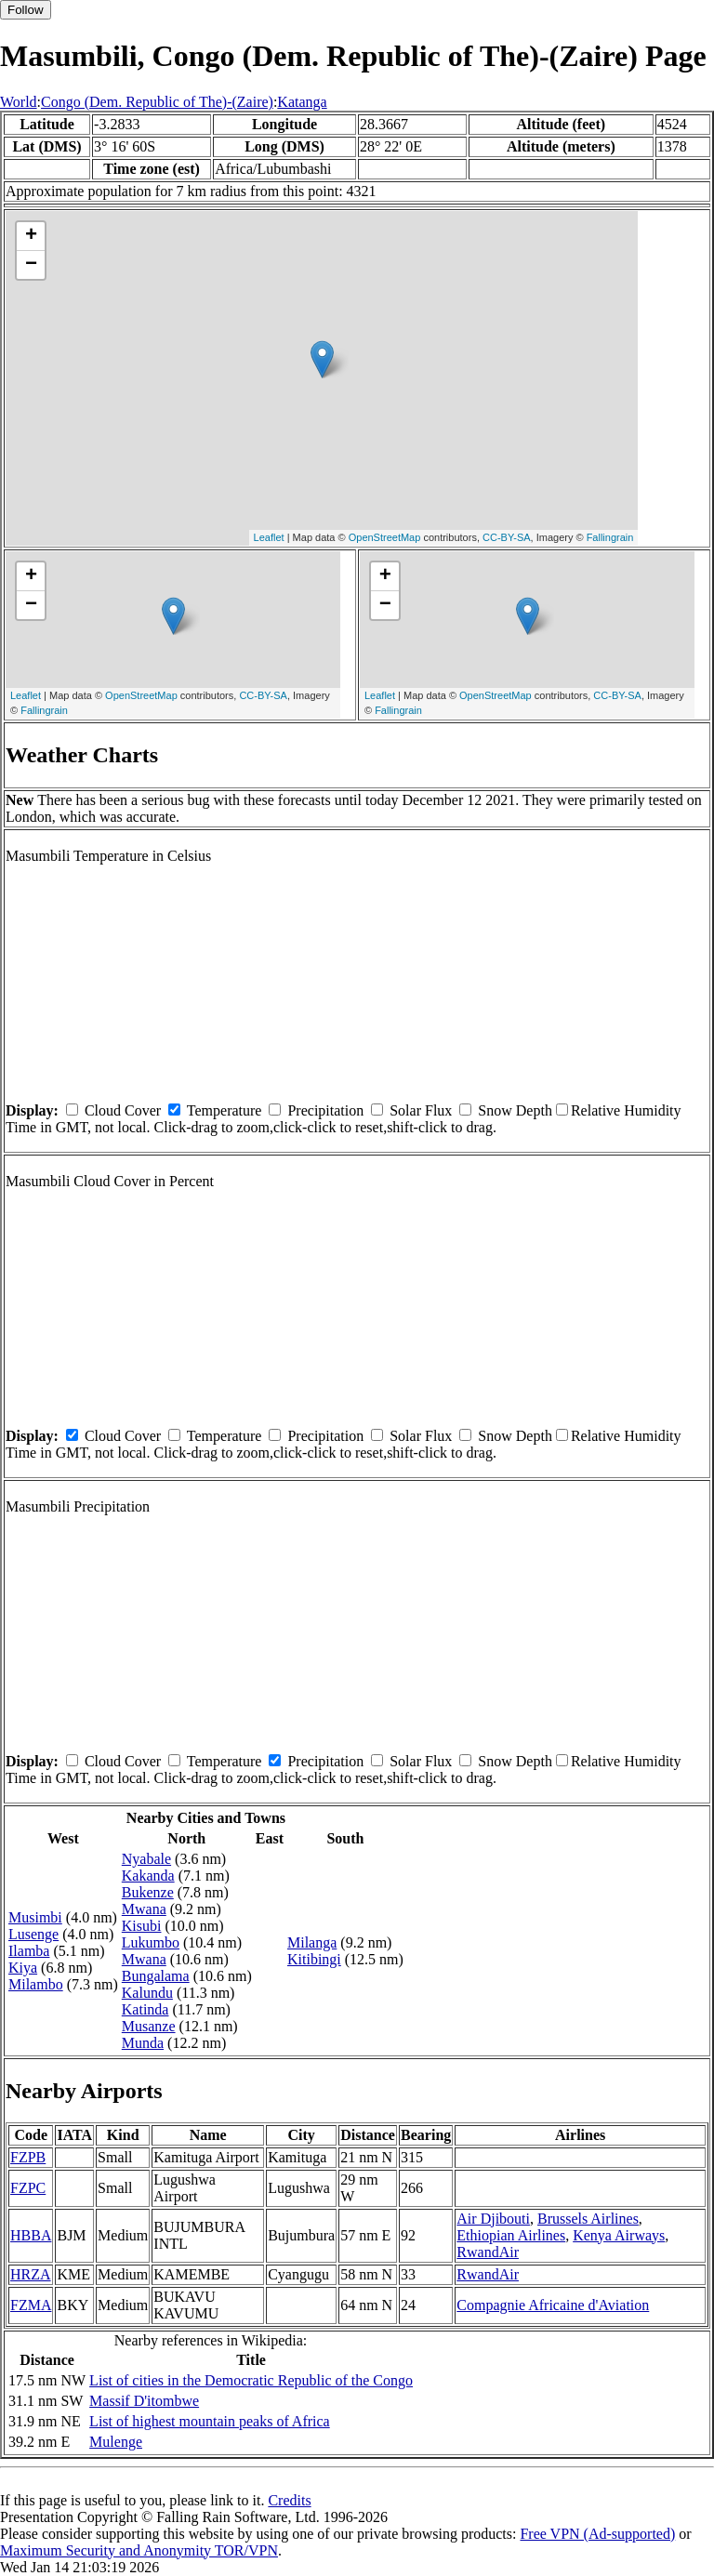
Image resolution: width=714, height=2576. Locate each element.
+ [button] (31, 236)
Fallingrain (610, 537)
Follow (25, 10)
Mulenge (115, 2442)
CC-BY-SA (507, 537)
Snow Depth (515, 1110)
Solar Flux (421, 1110)
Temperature (224, 1110)
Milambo (35, 1984)
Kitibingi (314, 1959)
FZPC (28, 2188)
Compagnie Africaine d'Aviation (552, 2305)
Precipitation (325, 1110)
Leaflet (269, 537)
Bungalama (156, 1976)
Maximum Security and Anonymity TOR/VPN (139, 2550)
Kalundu (147, 1993)
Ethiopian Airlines (510, 2235)
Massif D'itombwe (144, 2401)
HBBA (30, 2235)
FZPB (28, 2157)
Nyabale (146, 1859)
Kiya (22, 1967)
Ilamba (28, 1951)
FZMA (30, 2305)
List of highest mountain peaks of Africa (209, 2421)
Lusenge (33, 1934)
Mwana (144, 1909)
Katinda (145, 2009)
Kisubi (142, 1926)
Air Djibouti (493, 2218)
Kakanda (148, 1875)
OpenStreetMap (385, 537)
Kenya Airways (619, 2235)
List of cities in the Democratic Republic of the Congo (251, 2380)
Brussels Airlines (588, 2218)
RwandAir (487, 2252)
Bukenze (148, 1892)
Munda (143, 2043)
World (18, 102)
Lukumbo (150, 1942)
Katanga (301, 102)
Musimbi (35, 1917)
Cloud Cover (123, 1110)
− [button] (31, 265)
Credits (289, 2500)
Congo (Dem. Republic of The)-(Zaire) (157, 102)
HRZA (30, 2274)
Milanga (312, 1942)
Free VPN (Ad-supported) (597, 2534)
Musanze (149, 2026)
